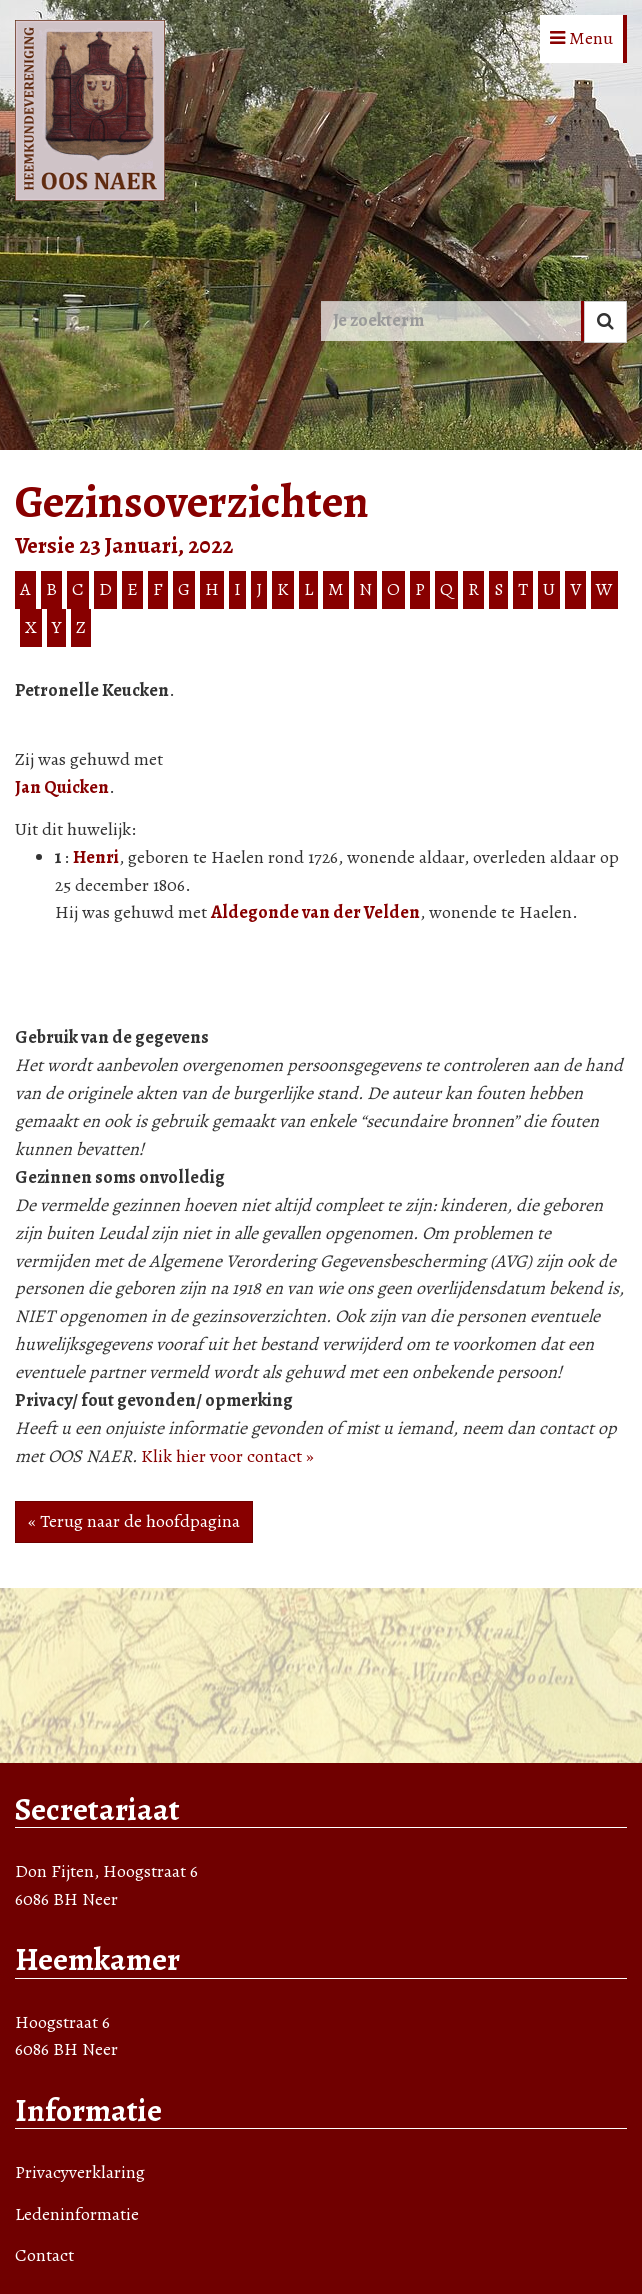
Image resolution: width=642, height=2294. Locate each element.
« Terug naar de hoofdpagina (134, 1521)
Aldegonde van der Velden (315, 912)
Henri (96, 857)
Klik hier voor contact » (227, 1456)
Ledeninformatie (77, 2214)
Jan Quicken (62, 787)
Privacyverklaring (80, 2172)
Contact (44, 2255)
